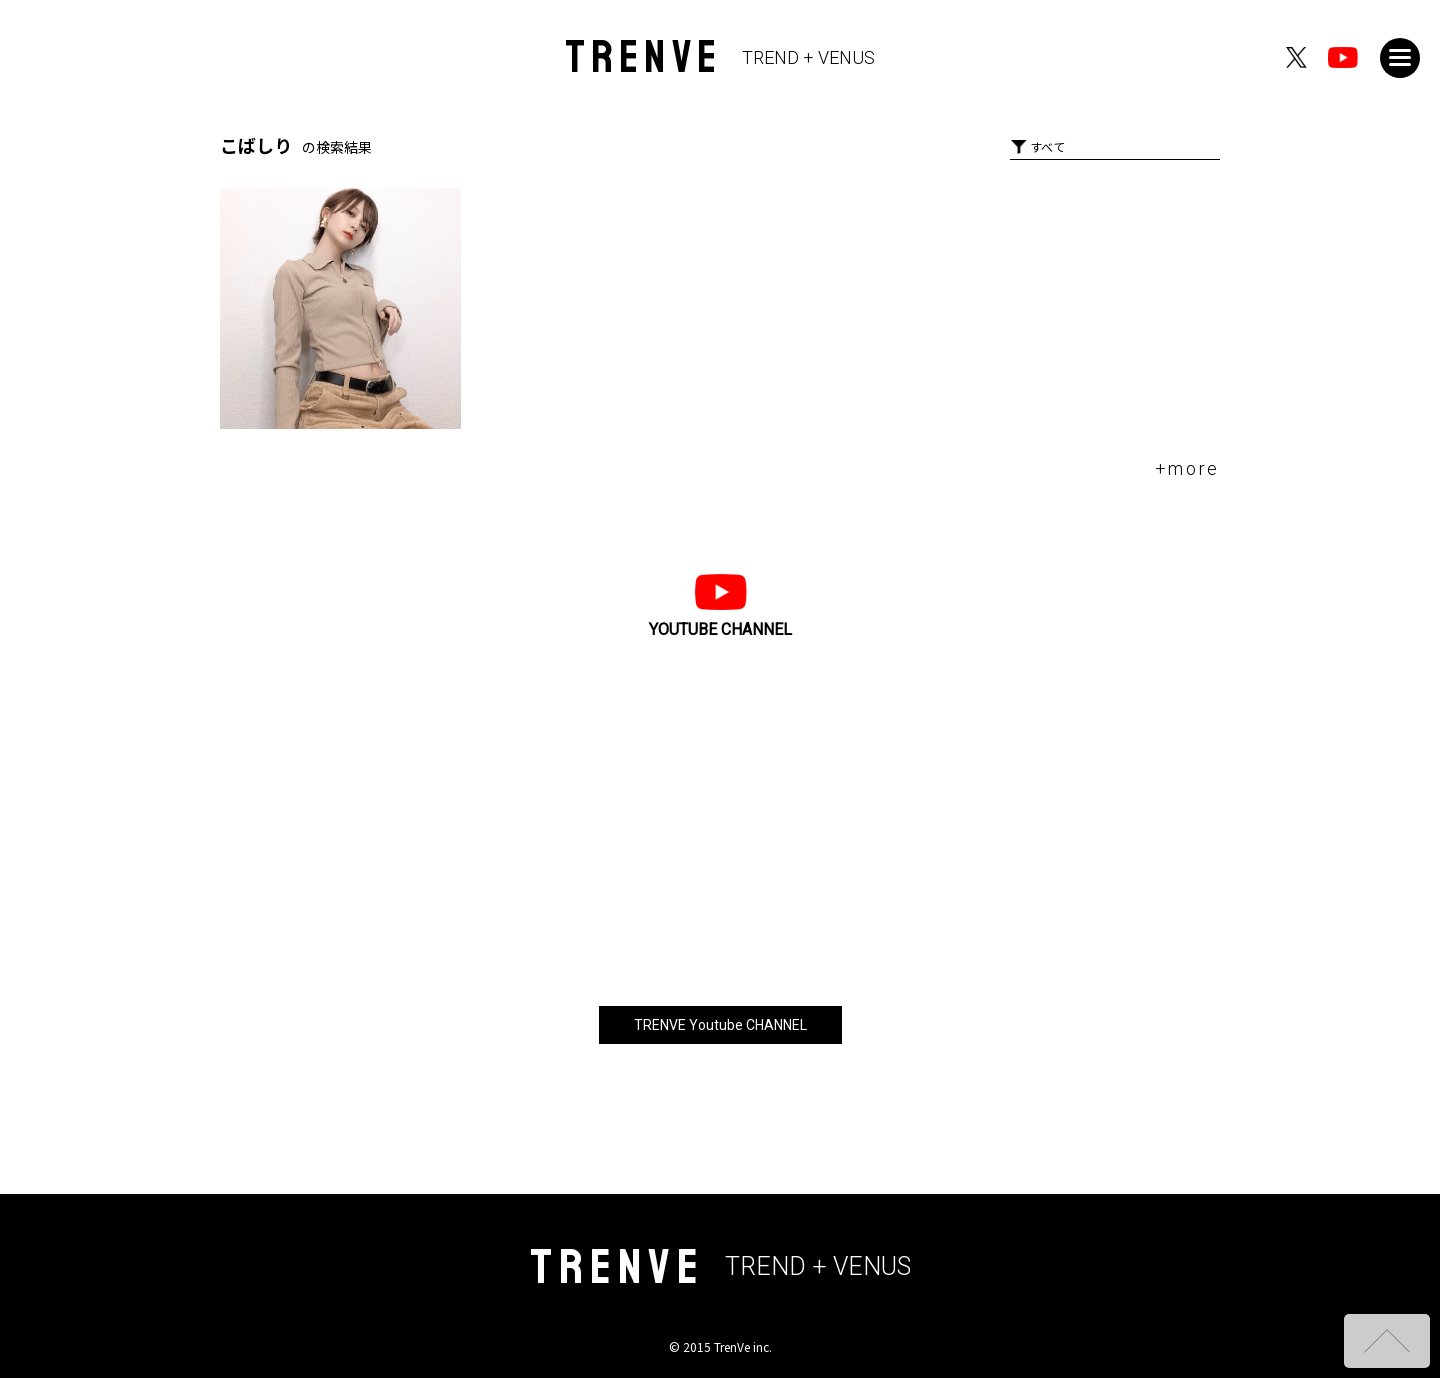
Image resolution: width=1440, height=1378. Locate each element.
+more (1188, 468)
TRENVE (720, 57)
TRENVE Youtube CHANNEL (720, 1025)
